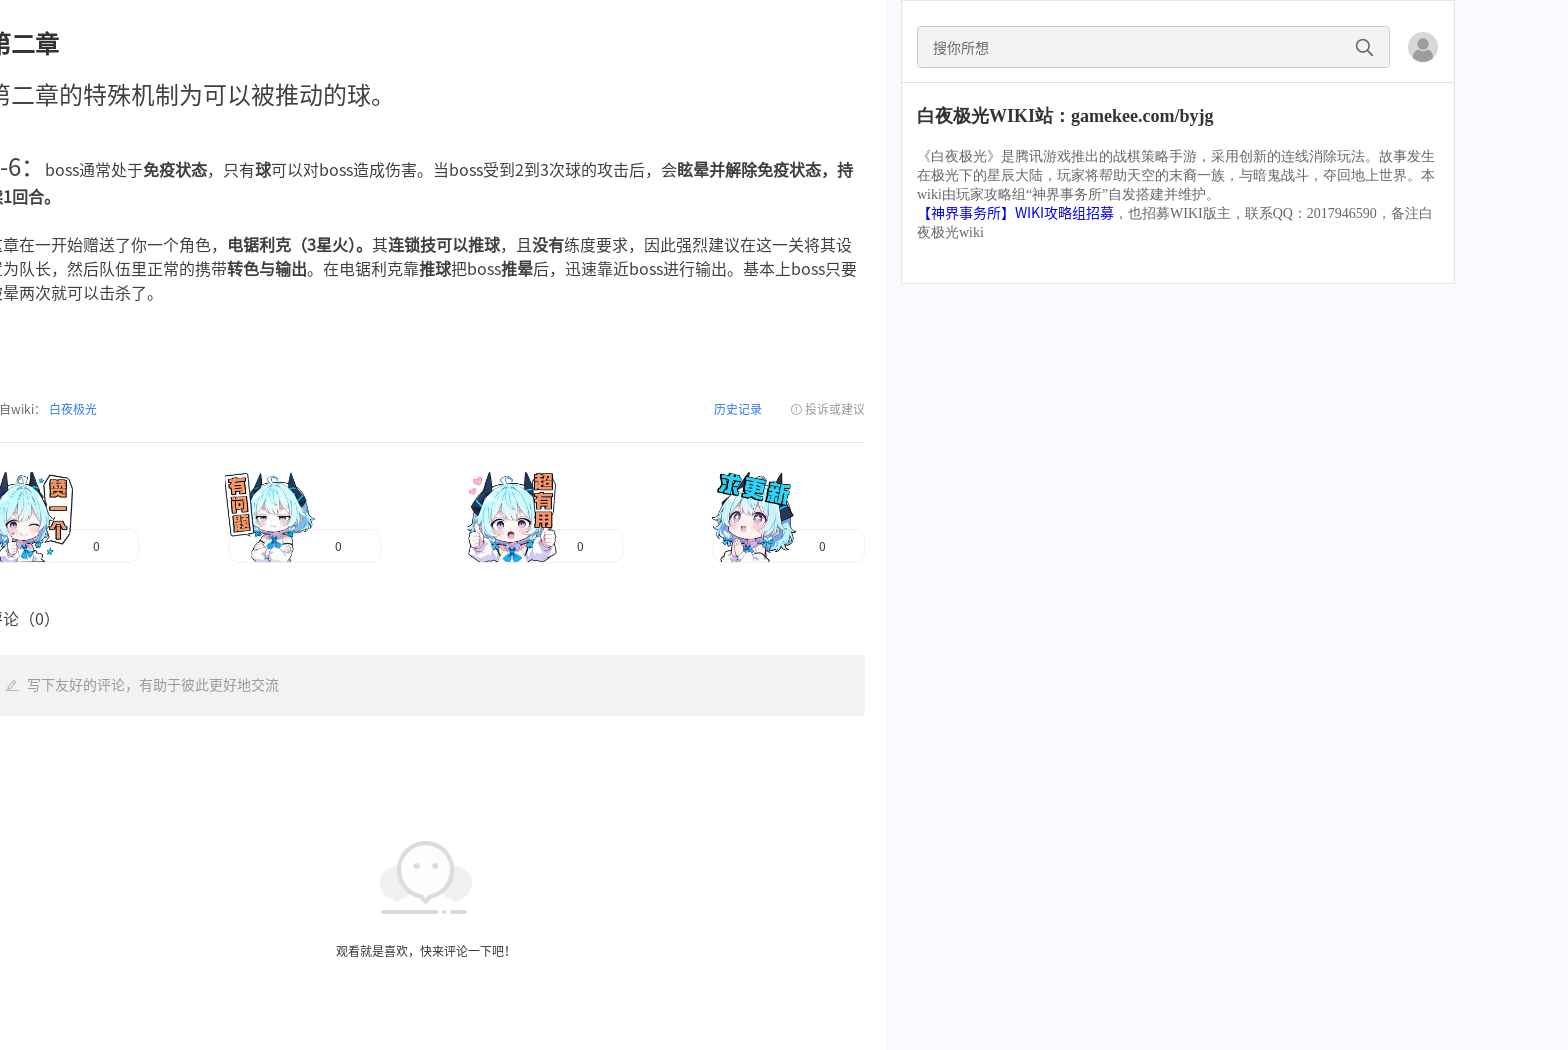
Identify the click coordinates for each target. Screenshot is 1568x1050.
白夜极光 (71, 409)
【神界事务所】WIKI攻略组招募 (1015, 213)
